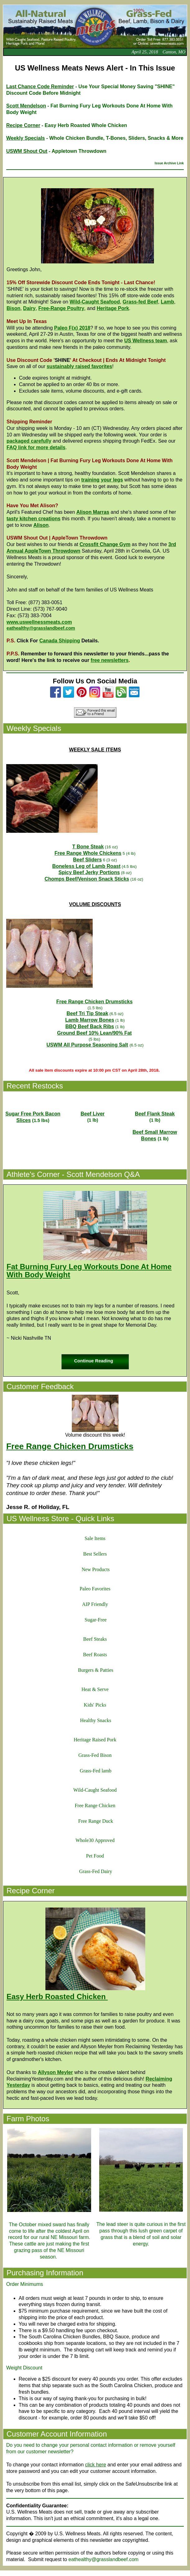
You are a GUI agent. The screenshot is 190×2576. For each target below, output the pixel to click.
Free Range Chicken (95, 1805)
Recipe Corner (23, 125)
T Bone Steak (88, 846)
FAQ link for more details (36, 447)
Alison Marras (92, 512)
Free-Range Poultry (61, 308)
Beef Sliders (87, 859)
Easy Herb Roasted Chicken (56, 1996)
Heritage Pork (113, 308)
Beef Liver (92, 1113)
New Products (95, 1569)
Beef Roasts (95, 1654)
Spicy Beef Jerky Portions (89, 872)
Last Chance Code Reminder (40, 86)
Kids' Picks (95, 1704)
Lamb (167, 301)
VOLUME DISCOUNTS (95, 904)
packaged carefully (29, 441)
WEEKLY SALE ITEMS (95, 749)
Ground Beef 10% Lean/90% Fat (94, 1033)
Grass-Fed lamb (96, 1770)
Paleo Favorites (95, 1588)
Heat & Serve (95, 1689)
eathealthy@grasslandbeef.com (41, 628)
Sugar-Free (96, 1619)
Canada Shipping (59, 640)
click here (95, 2464)
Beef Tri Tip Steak (87, 1013)
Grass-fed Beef (140, 301)
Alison (41, 525)
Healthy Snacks (95, 1720)
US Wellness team (145, 340)
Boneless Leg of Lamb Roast (86, 866)
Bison (13, 308)
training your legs (102, 479)
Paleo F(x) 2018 (72, 328)
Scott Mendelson (26, 105)
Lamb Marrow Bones (89, 1020)
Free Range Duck (95, 1821)
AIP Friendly (95, 1604)
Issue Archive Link (169, 163)
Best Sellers (95, 1554)
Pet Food (95, 1855)
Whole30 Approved (95, 1840)
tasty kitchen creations (33, 518)
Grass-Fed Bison (95, 1755)
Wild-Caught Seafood (95, 301)
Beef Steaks (95, 1639)
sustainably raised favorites (79, 366)
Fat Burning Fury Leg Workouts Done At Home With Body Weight (89, 1270)
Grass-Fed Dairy (95, 1871)
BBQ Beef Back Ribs (89, 1026)
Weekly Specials (25, 138)
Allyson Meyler (55, 2072)
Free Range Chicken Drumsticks (94, 1001)
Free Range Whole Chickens (87, 853)
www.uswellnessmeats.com (39, 622)
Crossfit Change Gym (105, 544)
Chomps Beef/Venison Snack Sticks (86, 879)
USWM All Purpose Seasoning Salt (87, 1044)
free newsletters (110, 660)
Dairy (29, 308)
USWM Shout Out (26, 151)
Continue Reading (93, 1360)
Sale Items (95, 1538)
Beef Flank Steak (155, 1113)
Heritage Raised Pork (95, 1739)
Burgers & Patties (95, 1670)
